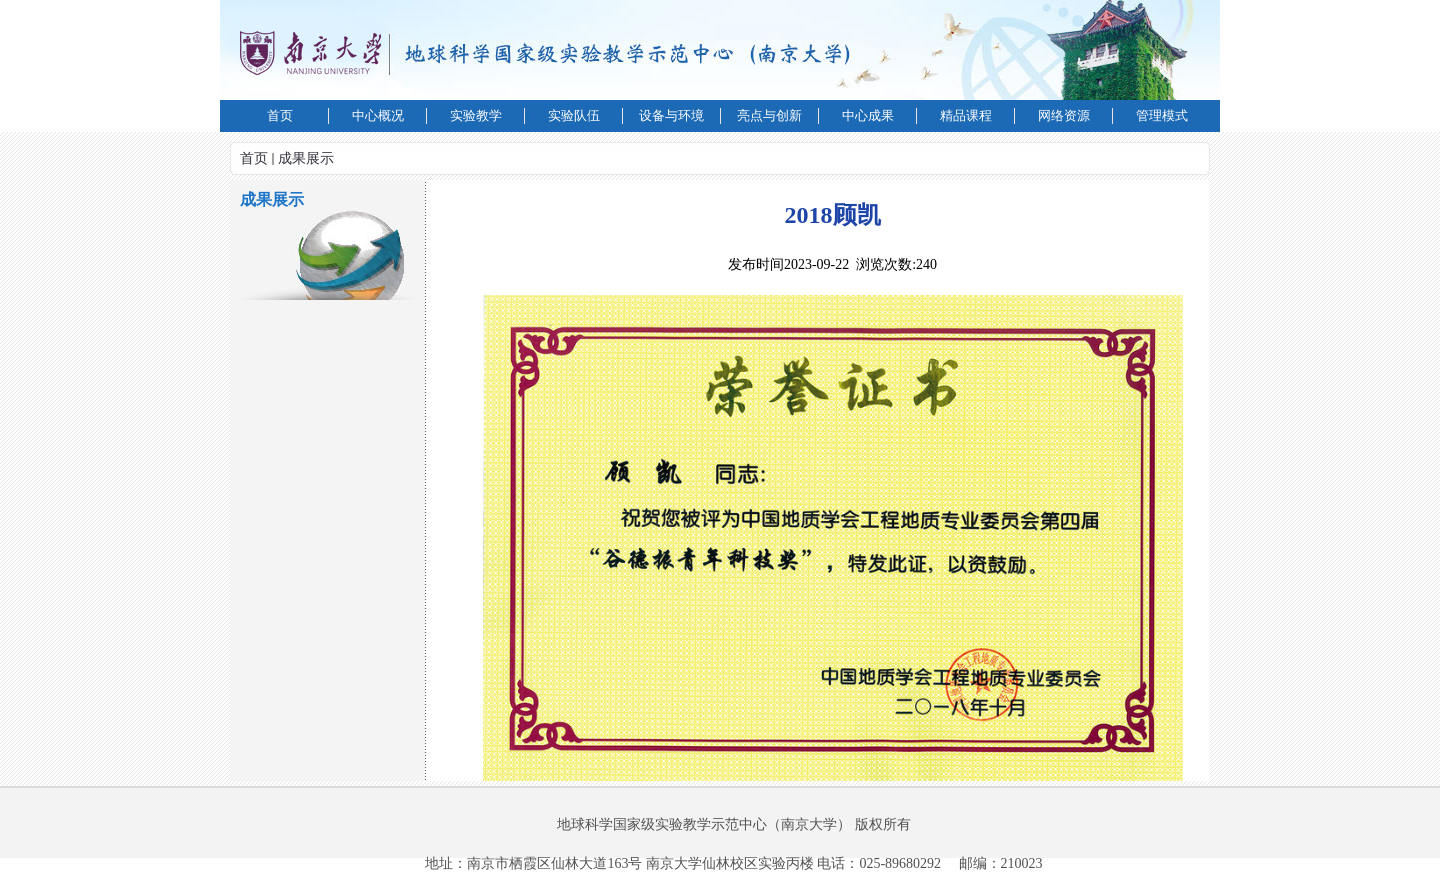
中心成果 (868, 115)
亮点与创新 (769, 115)
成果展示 (306, 158)
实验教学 (476, 115)
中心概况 (378, 115)
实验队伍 (574, 115)
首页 (280, 115)
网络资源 (1064, 115)
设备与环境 (671, 115)
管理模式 (1162, 115)
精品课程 (966, 115)
